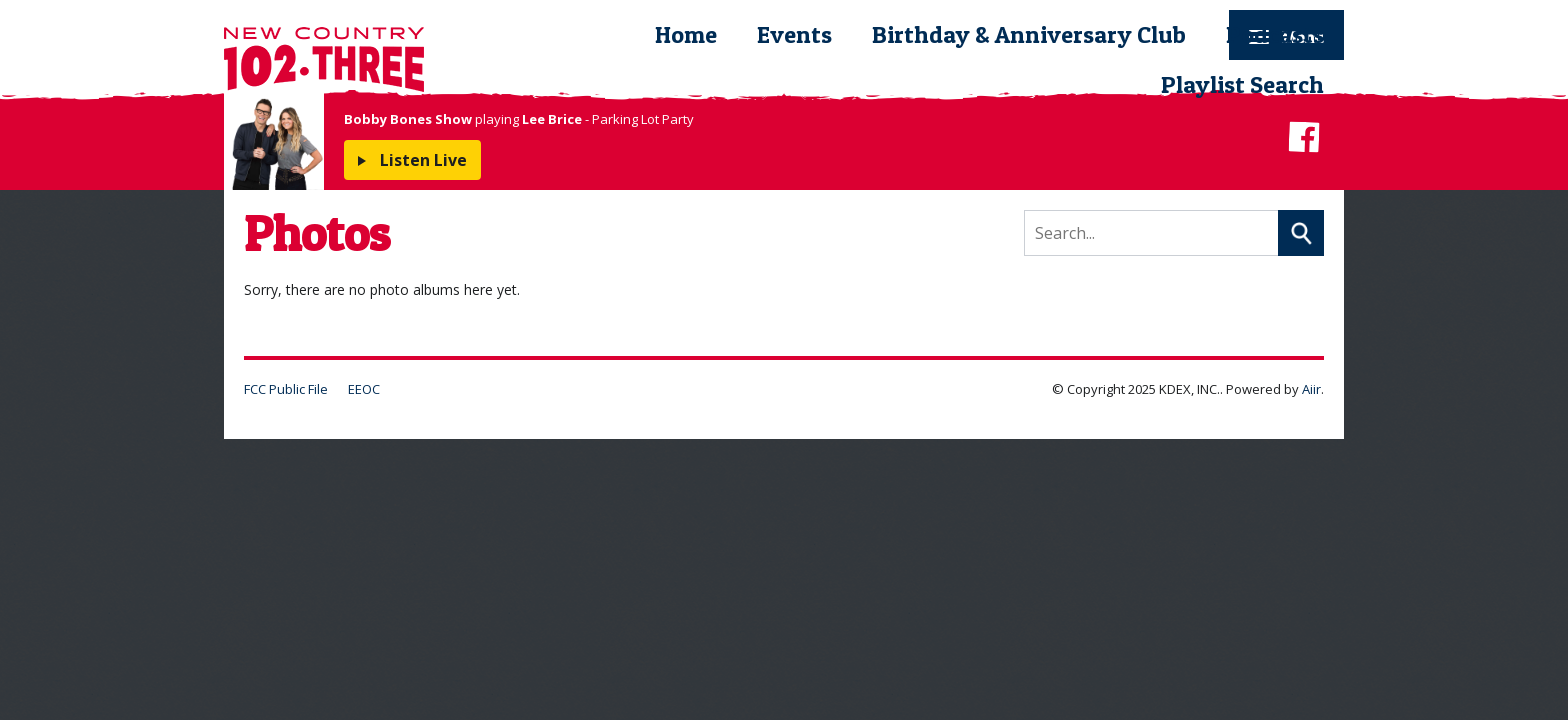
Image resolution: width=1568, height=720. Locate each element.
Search (1301, 233)
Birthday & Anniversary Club (1029, 34)
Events (794, 34)
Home (686, 34)
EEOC (364, 389)
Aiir (1311, 389)
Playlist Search (1242, 84)
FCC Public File (286, 389)
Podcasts (1275, 34)
